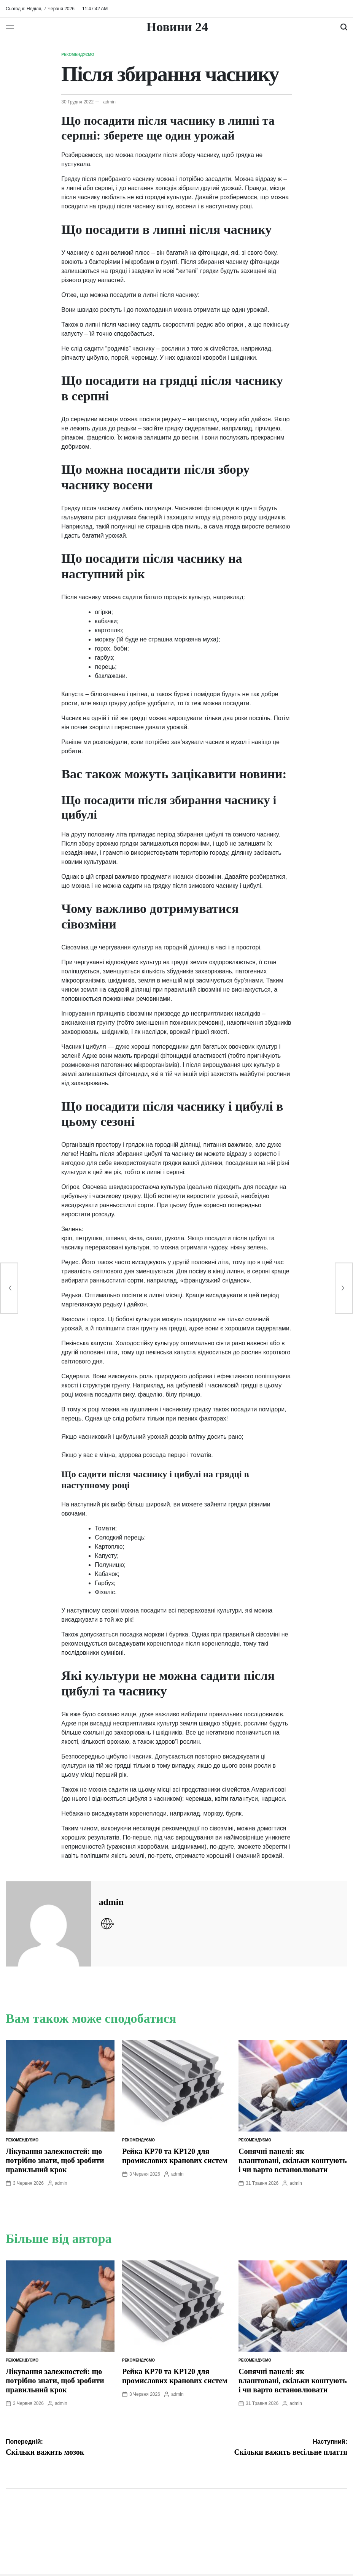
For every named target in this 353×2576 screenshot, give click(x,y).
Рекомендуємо (77, 54)
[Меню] (10, 27)
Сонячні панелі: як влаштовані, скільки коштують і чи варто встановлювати (293, 2160)
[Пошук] (343, 27)
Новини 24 (177, 27)
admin (109, 102)
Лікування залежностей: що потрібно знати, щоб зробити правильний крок (55, 2160)
